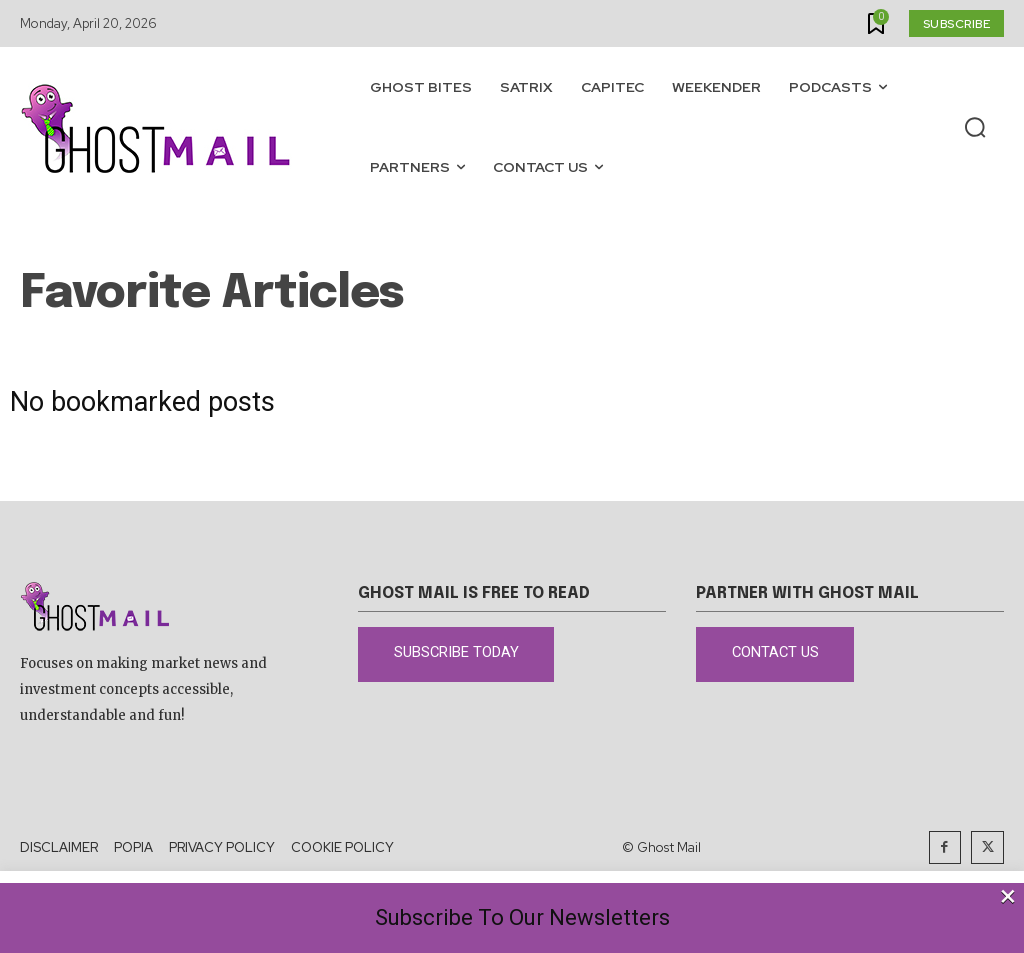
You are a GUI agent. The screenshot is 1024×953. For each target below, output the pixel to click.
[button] (975, 128)
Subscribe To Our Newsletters (522, 917)
